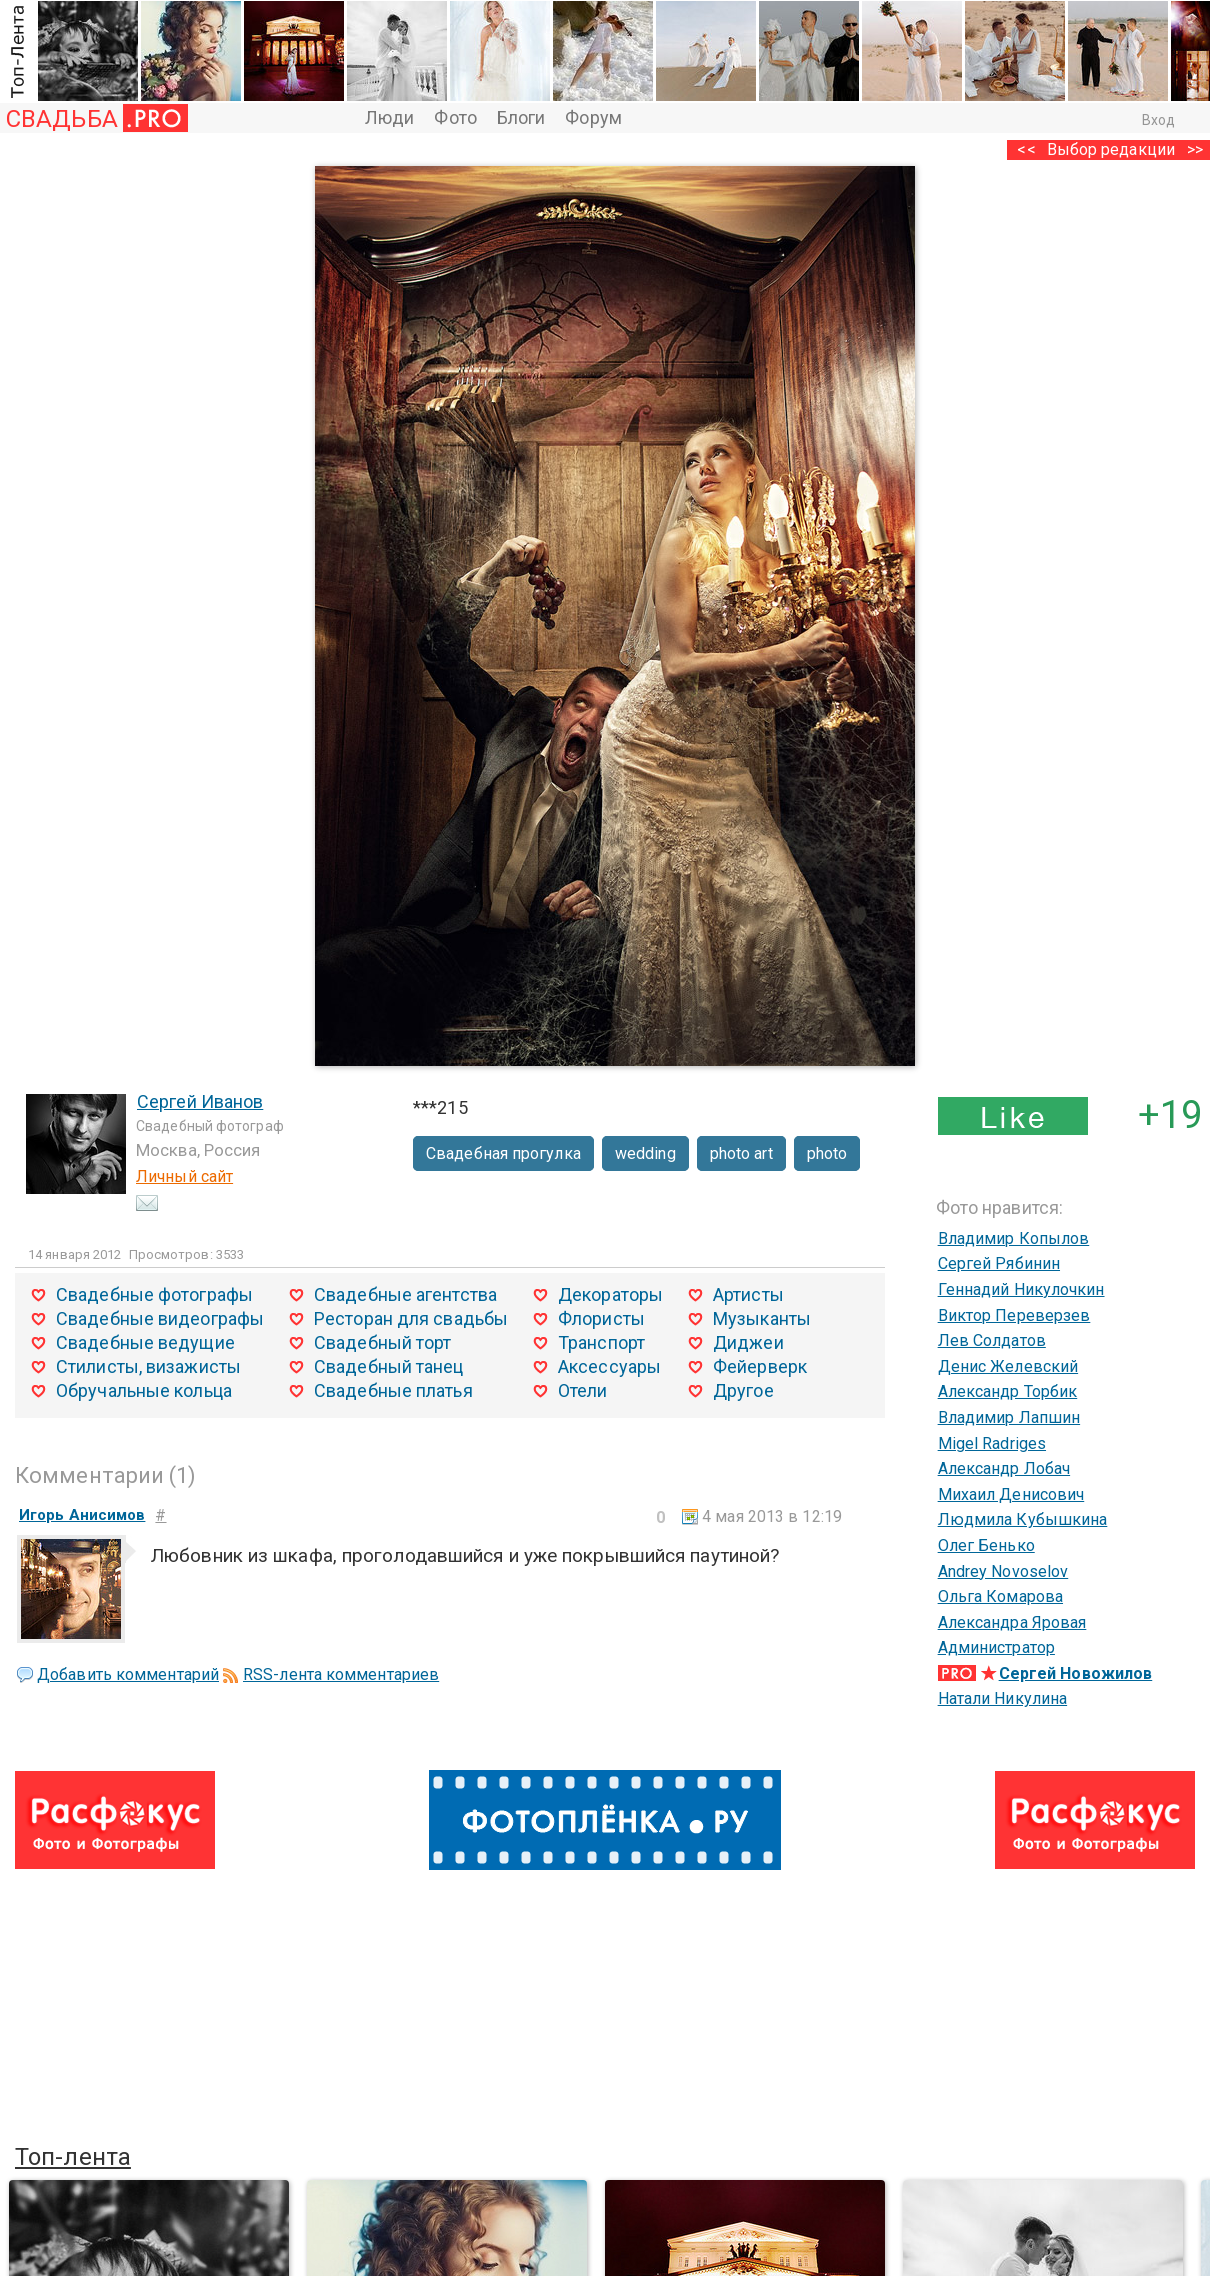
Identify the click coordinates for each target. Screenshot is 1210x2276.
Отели (583, 1390)
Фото (455, 117)
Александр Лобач (1004, 1468)
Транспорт (601, 1342)
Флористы (601, 1318)
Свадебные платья (393, 1390)
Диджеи (748, 1342)
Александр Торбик (1008, 1391)
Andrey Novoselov (1003, 1571)
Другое (743, 1390)
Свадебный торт (382, 1342)
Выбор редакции (1111, 149)
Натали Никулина (1003, 1698)
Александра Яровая (1012, 1622)
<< (1026, 149)
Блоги (521, 117)
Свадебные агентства (405, 1294)
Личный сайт (184, 1176)
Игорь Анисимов (82, 1515)
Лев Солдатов (992, 1340)
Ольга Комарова (1000, 1596)
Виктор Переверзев (1014, 1315)
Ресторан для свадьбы (411, 1318)
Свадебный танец (389, 1366)
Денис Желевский (1008, 1366)
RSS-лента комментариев (341, 1674)
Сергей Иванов (200, 1101)
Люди (389, 117)
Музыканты (762, 1318)
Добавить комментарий (128, 1674)
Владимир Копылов (1014, 1238)
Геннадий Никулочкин (1021, 1289)
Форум (593, 117)
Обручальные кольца (144, 1390)
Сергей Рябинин (999, 1263)
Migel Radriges (992, 1443)
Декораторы (610, 1294)
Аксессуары (609, 1366)
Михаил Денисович (1011, 1494)
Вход (1158, 120)
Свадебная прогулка (503, 1153)
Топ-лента (73, 2157)
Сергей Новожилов (1076, 1673)
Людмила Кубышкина (1023, 1519)
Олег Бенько (986, 1545)
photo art (741, 1153)
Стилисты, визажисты (148, 1366)
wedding (645, 1153)
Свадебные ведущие (145, 1342)
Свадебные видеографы (160, 1318)
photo (827, 1153)
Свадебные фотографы (154, 1294)
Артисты (748, 1294)
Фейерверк (760, 1366)
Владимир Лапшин (1009, 1417)
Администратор (996, 1647)
